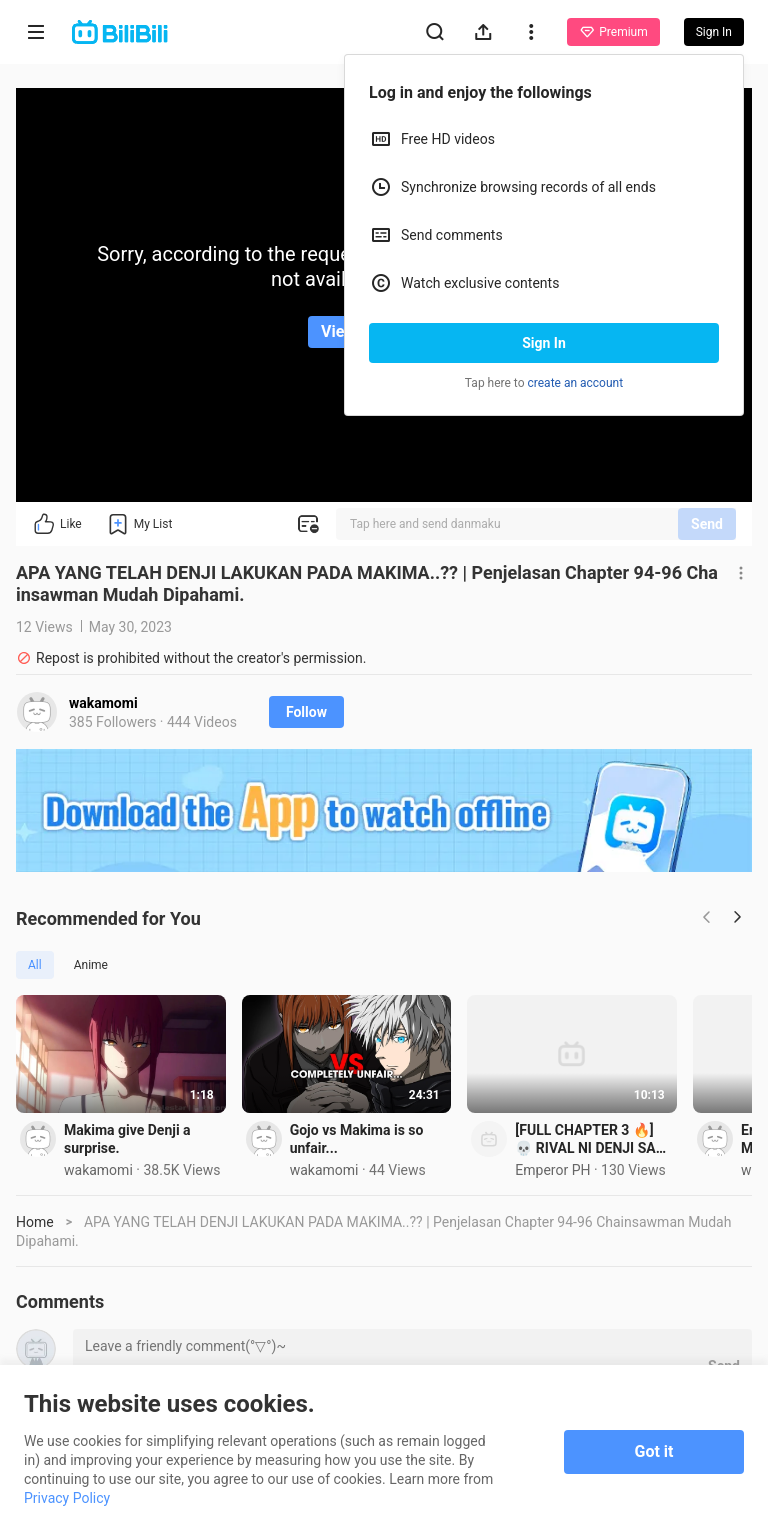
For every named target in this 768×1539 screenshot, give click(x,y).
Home (35, 1306)
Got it (654, 1451)
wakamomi (103, 703)
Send (707, 524)
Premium (613, 32)
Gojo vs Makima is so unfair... (532, 1214)
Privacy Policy (67, 1498)
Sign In (544, 343)
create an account (576, 383)
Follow (306, 712)
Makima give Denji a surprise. (157, 1214)
